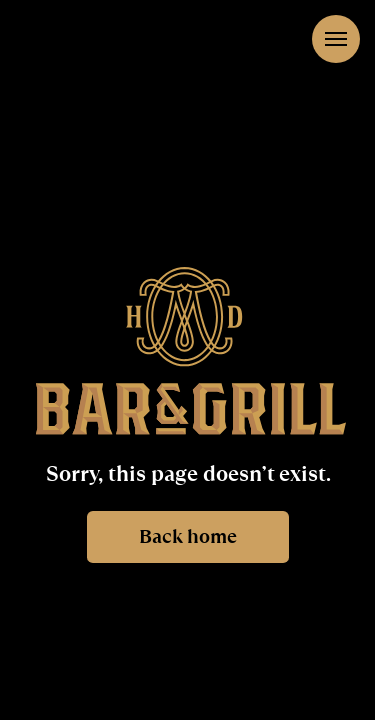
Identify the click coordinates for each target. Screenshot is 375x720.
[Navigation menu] (336, 39)
